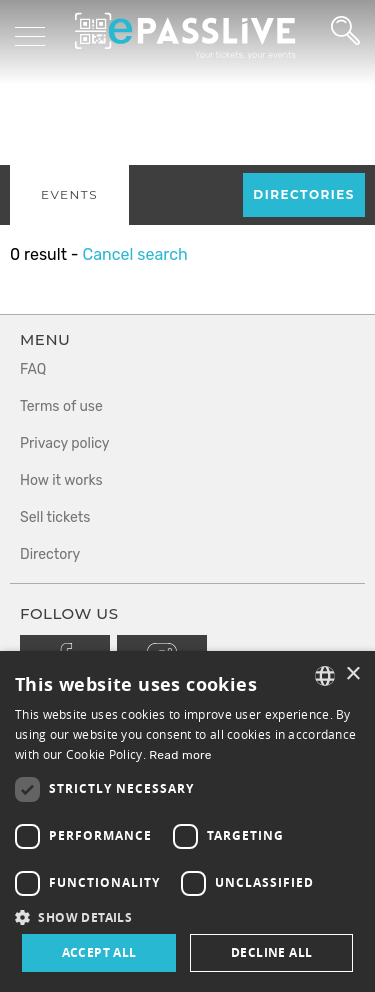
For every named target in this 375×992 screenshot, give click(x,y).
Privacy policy (65, 443)
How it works (61, 480)
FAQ (33, 369)
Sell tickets (55, 517)
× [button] (352, 674)
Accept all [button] (99, 952)
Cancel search (134, 254)
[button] (187, 916)
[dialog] (187, 821)
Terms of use (61, 406)
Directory (50, 554)
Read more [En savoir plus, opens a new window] (180, 755)
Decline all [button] (271, 952)
